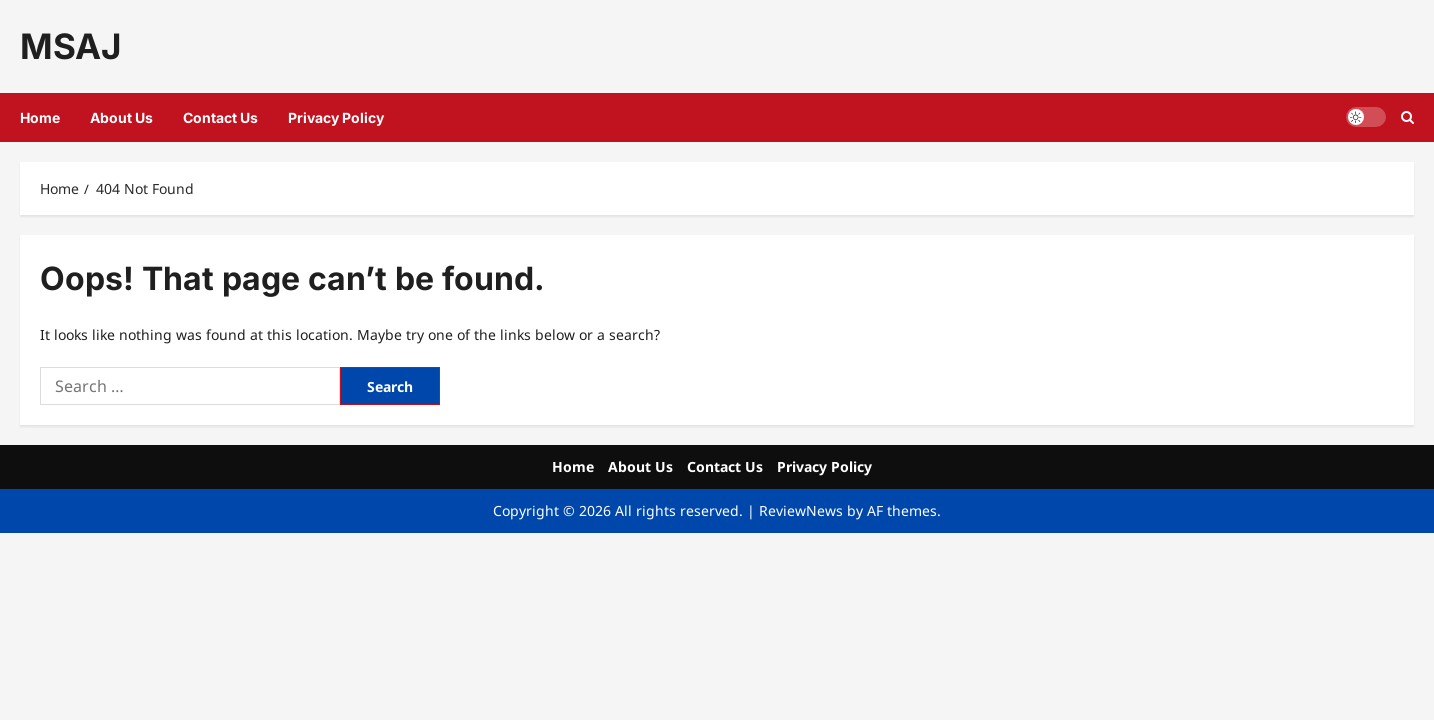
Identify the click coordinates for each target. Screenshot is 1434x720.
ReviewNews (801, 510)
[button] (1407, 117)
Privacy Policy (336, 117)
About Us (121, 117)
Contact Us (220, 117)
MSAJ (70, 46)
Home (40, 117)
